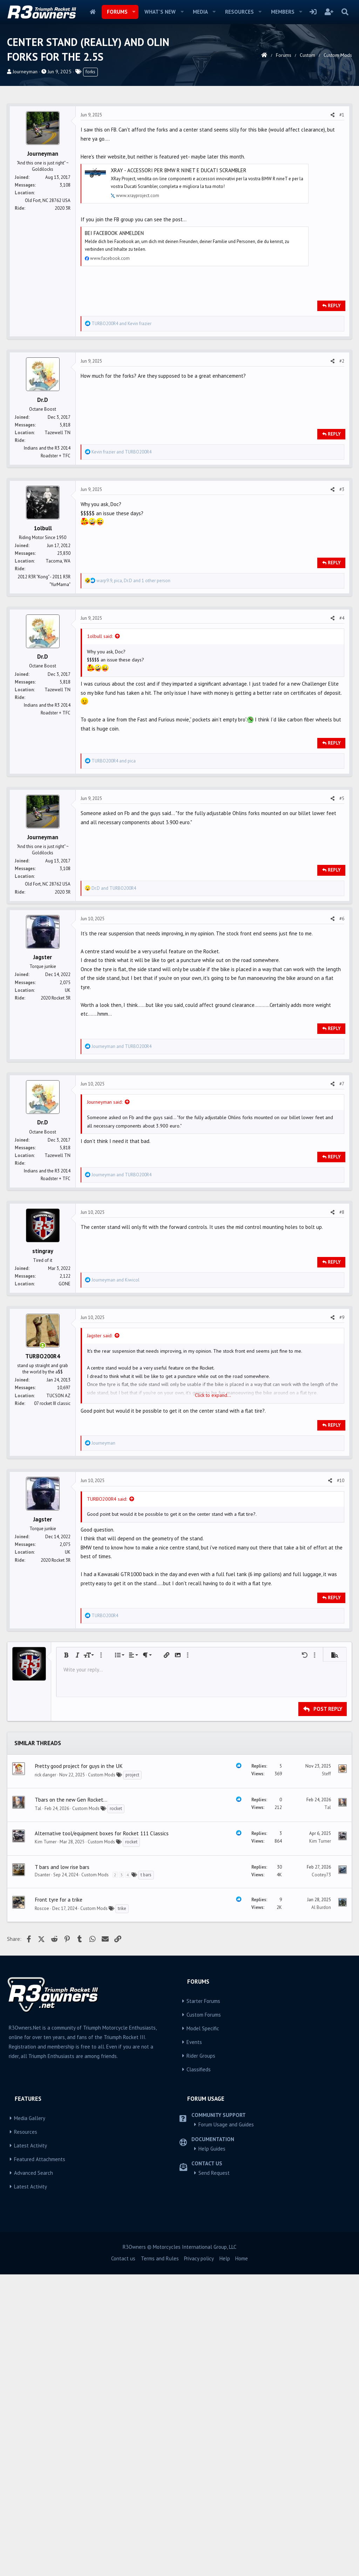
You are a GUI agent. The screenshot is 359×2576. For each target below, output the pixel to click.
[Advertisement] (179, 149)
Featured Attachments (39, 2460)
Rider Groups (201, 2357)
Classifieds (199, 2371)
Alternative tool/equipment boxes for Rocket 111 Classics (102, 2134)
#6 (341, 1119)
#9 (341, 1517)
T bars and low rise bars (62, 2168)
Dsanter (42, 2176)
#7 (341, 1284)
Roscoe (42, 2210)
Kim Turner (45, 2143)
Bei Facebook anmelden (114, 331)
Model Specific (203, 2330)
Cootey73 (321, 2176)
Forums (117, 11)
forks (90, 72)
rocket (116, 2110)
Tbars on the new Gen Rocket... (71, 2101)
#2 (341, 459)
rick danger (45, 2076)
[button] (133, 12)
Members (282, 11)
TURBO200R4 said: (107, 1699)
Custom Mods (101, 2076)
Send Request (214, 2474)
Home (92, 12)
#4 (341, 716)
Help (224, 2560)
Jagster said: (99, 1535)
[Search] (345, 12)
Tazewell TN (57, 531)
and (121, 422)
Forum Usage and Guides (226, 2426)
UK (67, 1190)
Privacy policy (199, 2560)
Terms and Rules (160, 2560)
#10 (340, 1680)
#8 (341, 1412)
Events (194, 2343)
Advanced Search (33, 2474)
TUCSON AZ (58, 1596)
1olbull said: (100, 734)
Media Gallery (29, 2419)
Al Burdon (321, 2209)
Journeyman (25, 71)
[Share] (332, 213)
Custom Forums (204, 2316)
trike (122, 2210)
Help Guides (211, 2450)
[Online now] (42, 1545)
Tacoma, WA (58, 659)
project (132, 2076)
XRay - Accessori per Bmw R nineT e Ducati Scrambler (178, 268)
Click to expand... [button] (213, 1595)
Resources (239, 11)
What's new (160, 11)
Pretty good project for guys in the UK (79, 2067)
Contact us (123, 2560)
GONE (64, 1484)
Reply (334, 404)
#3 (341, 588)
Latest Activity (30, 2447)
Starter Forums (203, 2302)
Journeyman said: (104, 1302)
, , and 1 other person (133, 679)
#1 (341, 213)
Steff (326, 2075)
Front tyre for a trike (58, 2201)
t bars (146, 2176)
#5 (341, 897)
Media (200, 11)
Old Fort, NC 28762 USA (47, 299)
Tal (38, 2110)
